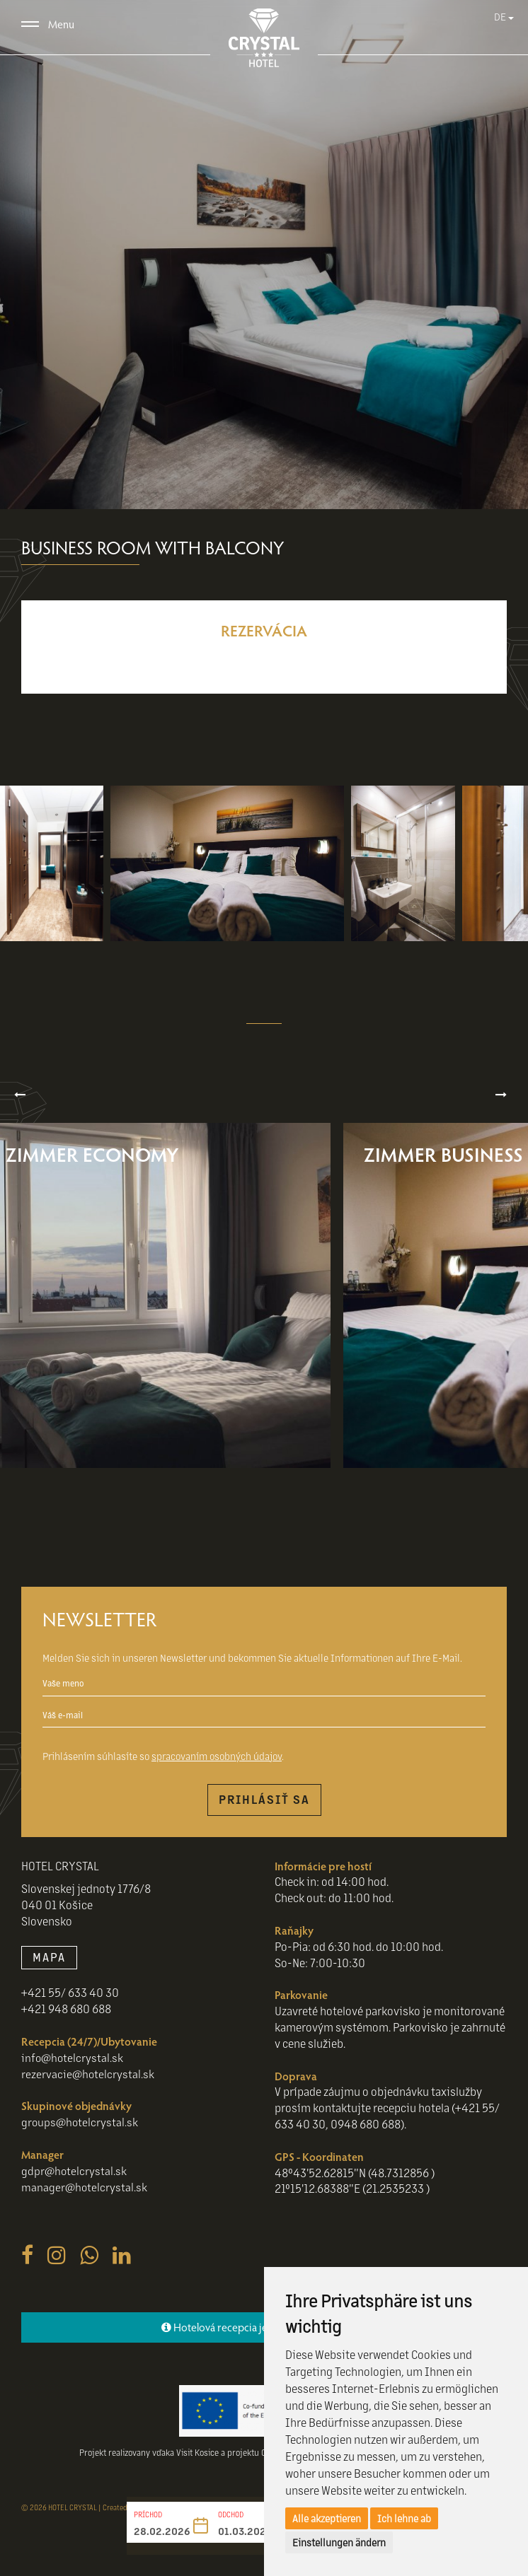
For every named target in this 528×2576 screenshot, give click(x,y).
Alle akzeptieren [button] (326, 2518)
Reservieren (264, 662)
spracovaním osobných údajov (216, 1762)
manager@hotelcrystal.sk (85, 2193)
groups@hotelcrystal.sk (80, 2128)
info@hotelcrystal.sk (73, 2064)
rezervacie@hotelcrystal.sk (88, 2080)
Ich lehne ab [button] (404, 2518)
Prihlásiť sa (264, 1806)
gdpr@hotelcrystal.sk (74, 2177)
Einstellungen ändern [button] (339, 2542)
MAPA (49, 1964)
